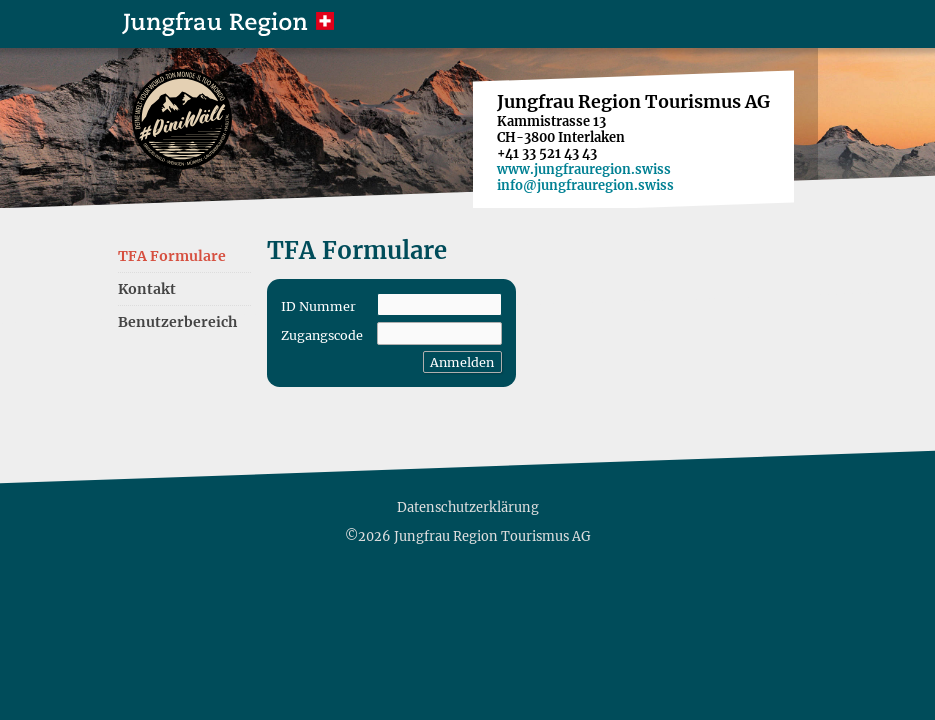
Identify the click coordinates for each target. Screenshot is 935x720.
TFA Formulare (172, 256)
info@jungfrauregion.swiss (585, 185)
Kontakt (147, 289)
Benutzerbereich (177, 322)
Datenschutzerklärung (468, 507)
